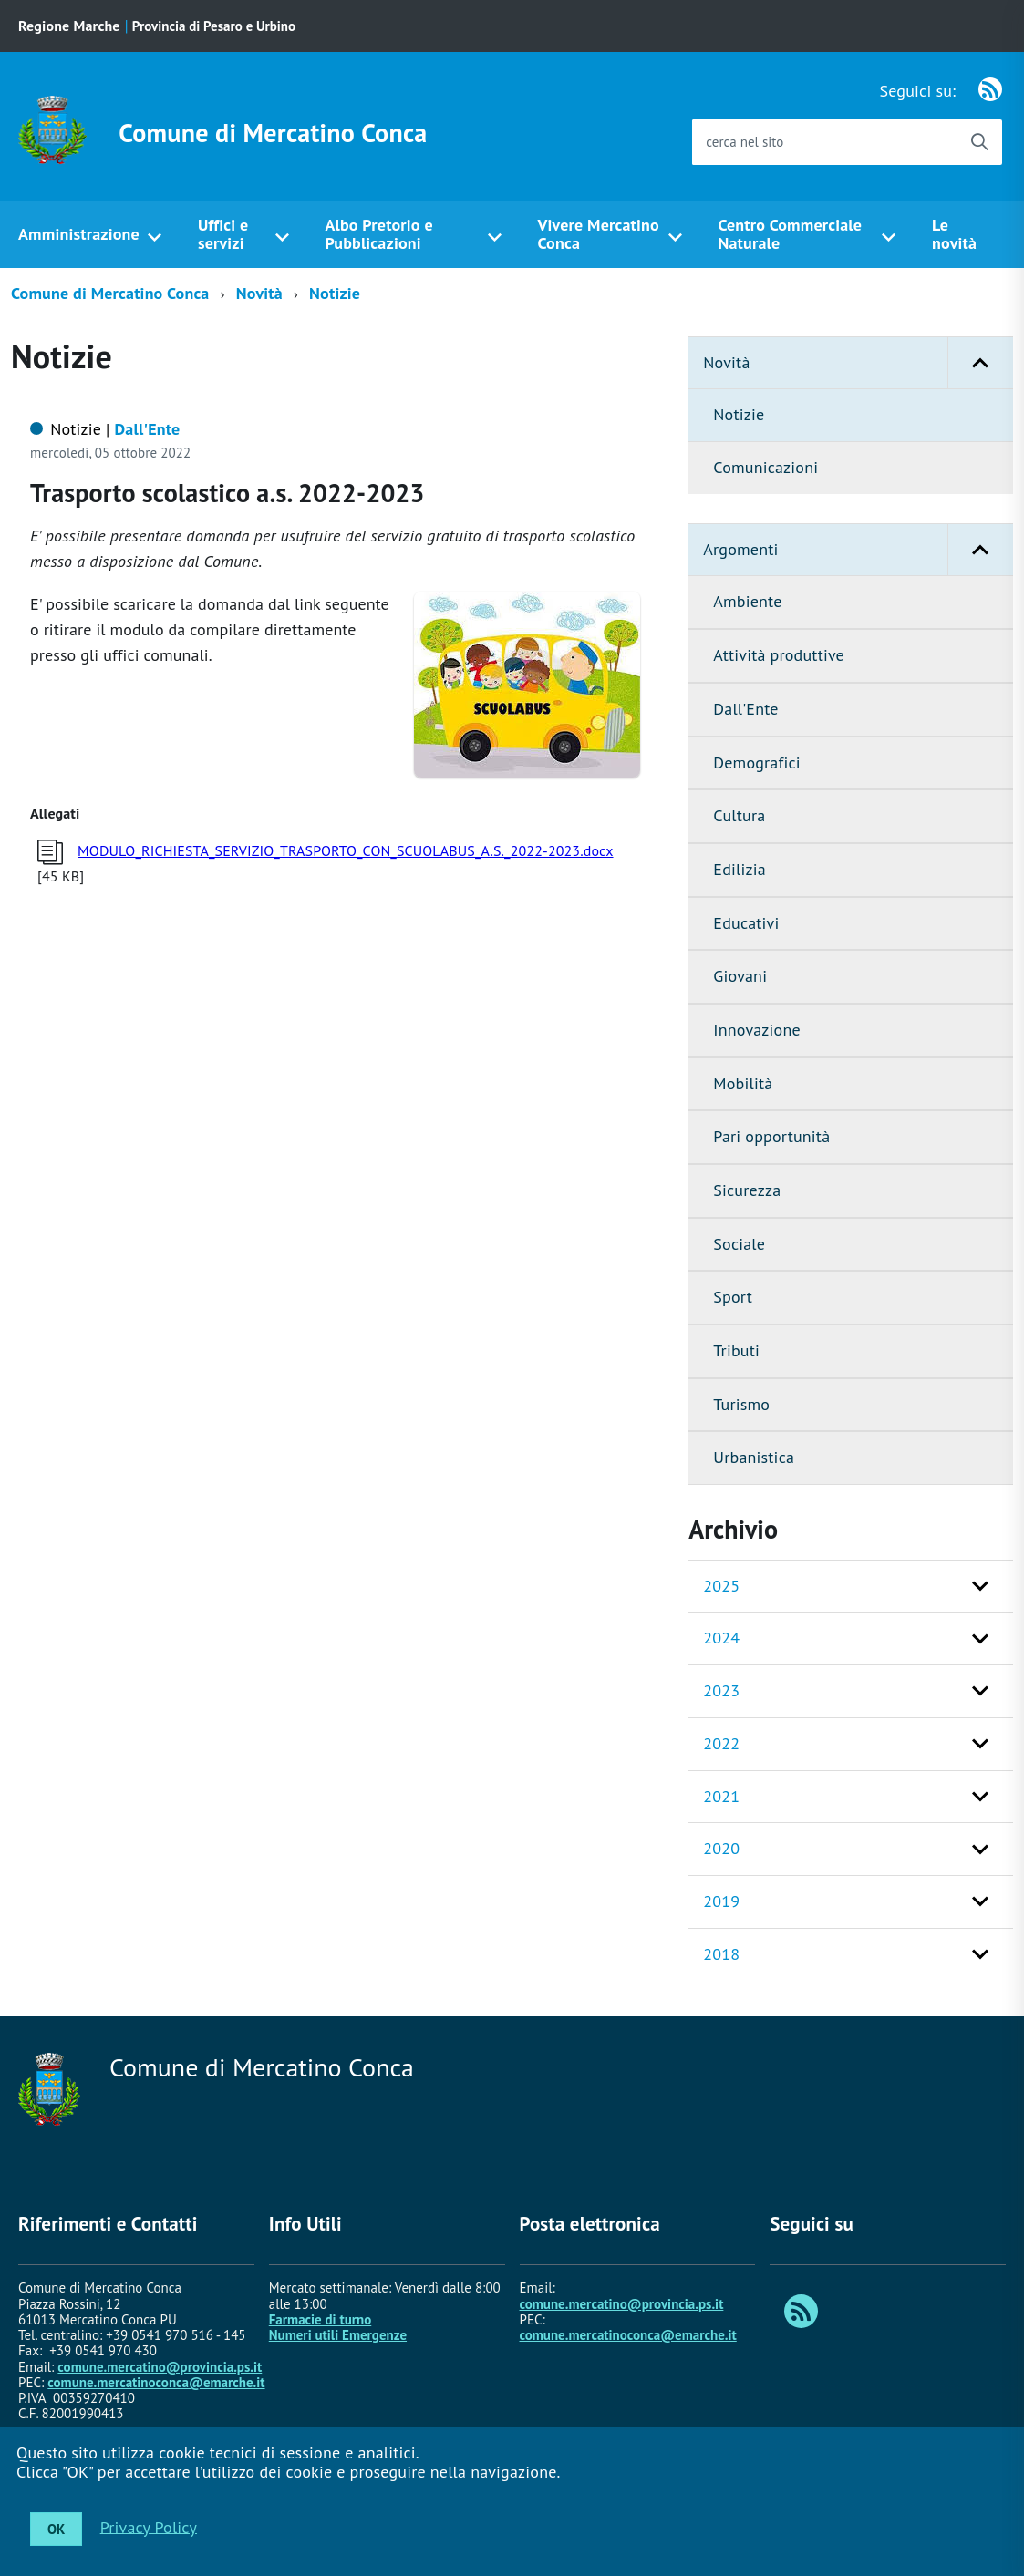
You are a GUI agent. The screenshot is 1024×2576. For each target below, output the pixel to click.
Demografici (756, 762)
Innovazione (756, 1029)
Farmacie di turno (320, 2319)
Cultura (739, 815)
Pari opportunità (771, 1136)
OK (56, 2529)
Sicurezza (747, 1190)
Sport (732, 1296)
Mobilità (742, 1083)
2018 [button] (721, 1953)
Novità (259, 293)
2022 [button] (721, 1743)
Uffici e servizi (223, 234)
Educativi (746, 922)
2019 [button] (721, 1901)
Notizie (334, 293)
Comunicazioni (765, 467)
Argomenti (858, 550)
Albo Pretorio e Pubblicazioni (378, 234)
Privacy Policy (148, 2526)
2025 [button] (721, 1585)
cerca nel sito (744, 141)
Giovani (740, 975)
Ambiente (747, 601)
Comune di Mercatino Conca (273, 133)
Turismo (741, 1404)
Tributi (736, 1350)
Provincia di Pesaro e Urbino (213, 26)
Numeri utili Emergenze (338, 2335)
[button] (980, 363)
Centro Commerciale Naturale (790, 234)
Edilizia (739, 869)
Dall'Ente (745, 708)
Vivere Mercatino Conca (598, 234)
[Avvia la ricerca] (979, 142)
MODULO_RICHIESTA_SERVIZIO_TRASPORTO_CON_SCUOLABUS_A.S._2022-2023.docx (345, 850)
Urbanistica (753, 1457)
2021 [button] (721, 1796)
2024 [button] (721, 1637)
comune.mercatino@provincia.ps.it (159, 2366)
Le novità (954, 234)
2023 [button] (721, 1690)
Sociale (739, 1243)
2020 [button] (721, 1848)
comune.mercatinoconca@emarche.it (155, 2382)
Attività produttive (778, 654)
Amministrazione (79, 233)
